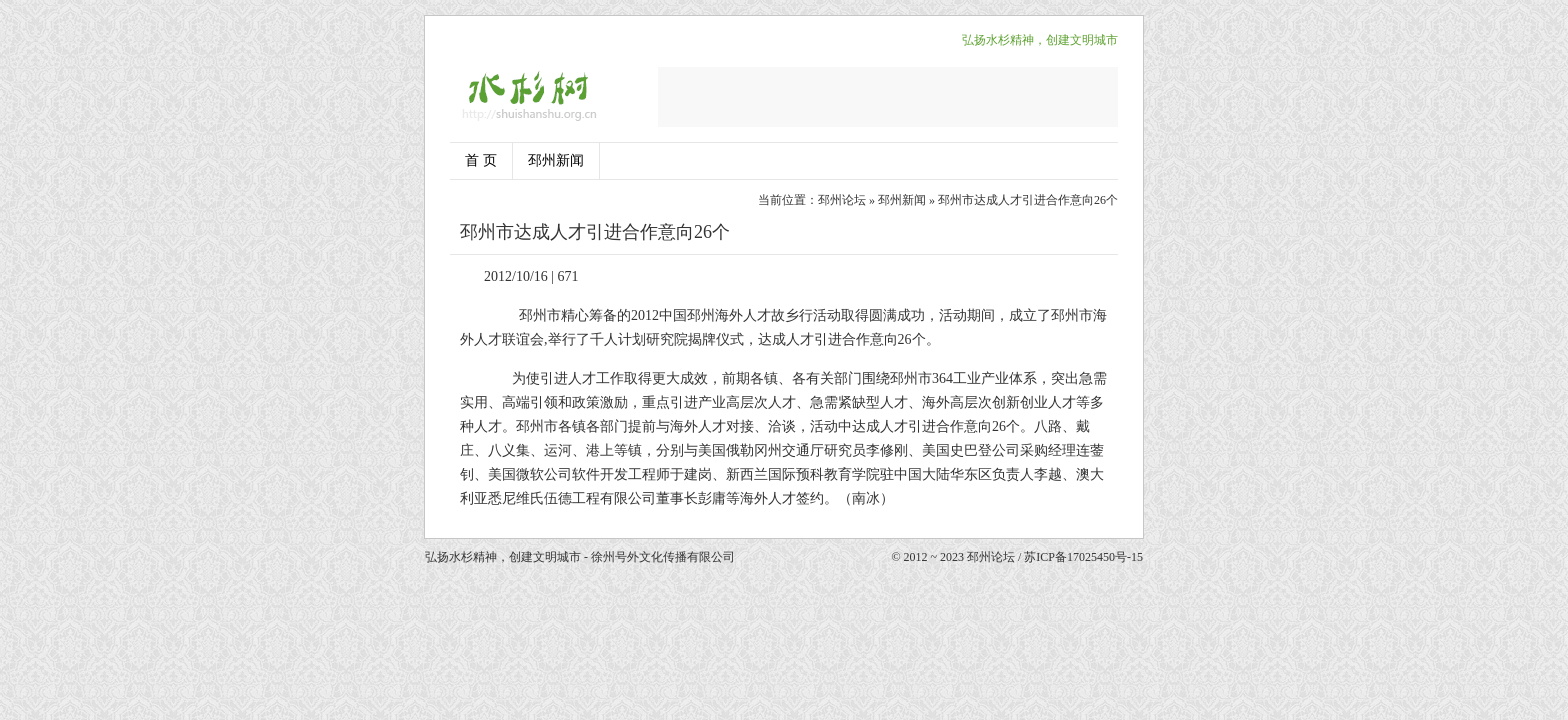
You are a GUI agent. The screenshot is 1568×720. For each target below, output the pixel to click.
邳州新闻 (556, 160)
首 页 (481, 160)
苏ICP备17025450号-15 (1083, 557)
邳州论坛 (842, 200)
